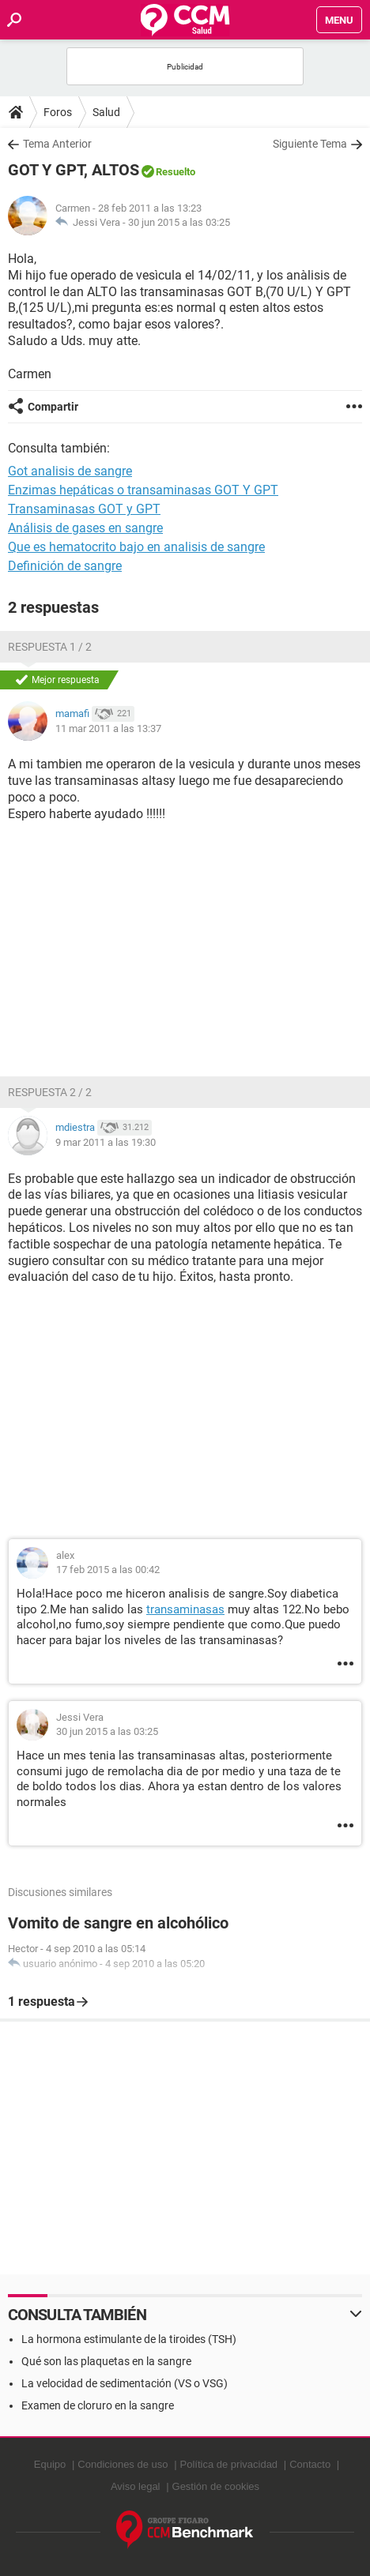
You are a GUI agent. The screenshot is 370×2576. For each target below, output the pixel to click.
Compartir (53, 406)
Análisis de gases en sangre (85, 527)
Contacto (309, 2464)
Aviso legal (135, 2486)
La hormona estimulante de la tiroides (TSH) (128, 2339)
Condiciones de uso (122, 2464)
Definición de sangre (65, 565)
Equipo (50, 2464)
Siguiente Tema (310, 143)
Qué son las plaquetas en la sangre (106, 2361)
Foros (57, 112)
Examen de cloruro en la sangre (97, 2405)
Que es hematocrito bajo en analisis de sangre (136, 546)
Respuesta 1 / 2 (50, 646)
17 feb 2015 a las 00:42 (108, 1569)
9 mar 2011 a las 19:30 (105, 1142)
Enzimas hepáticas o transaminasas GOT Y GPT (143, 490)
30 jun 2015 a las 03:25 (179, 222)
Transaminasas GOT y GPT (84, 508)
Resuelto (175, 172)
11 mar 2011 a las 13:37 (108, 728)
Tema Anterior (57, 143)
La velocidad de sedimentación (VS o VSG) (124, 2383)
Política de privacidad (229, 2464)
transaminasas (185, 1609)
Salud (106, 112)
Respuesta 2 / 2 (50, 1092)
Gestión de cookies (216, 2486)
